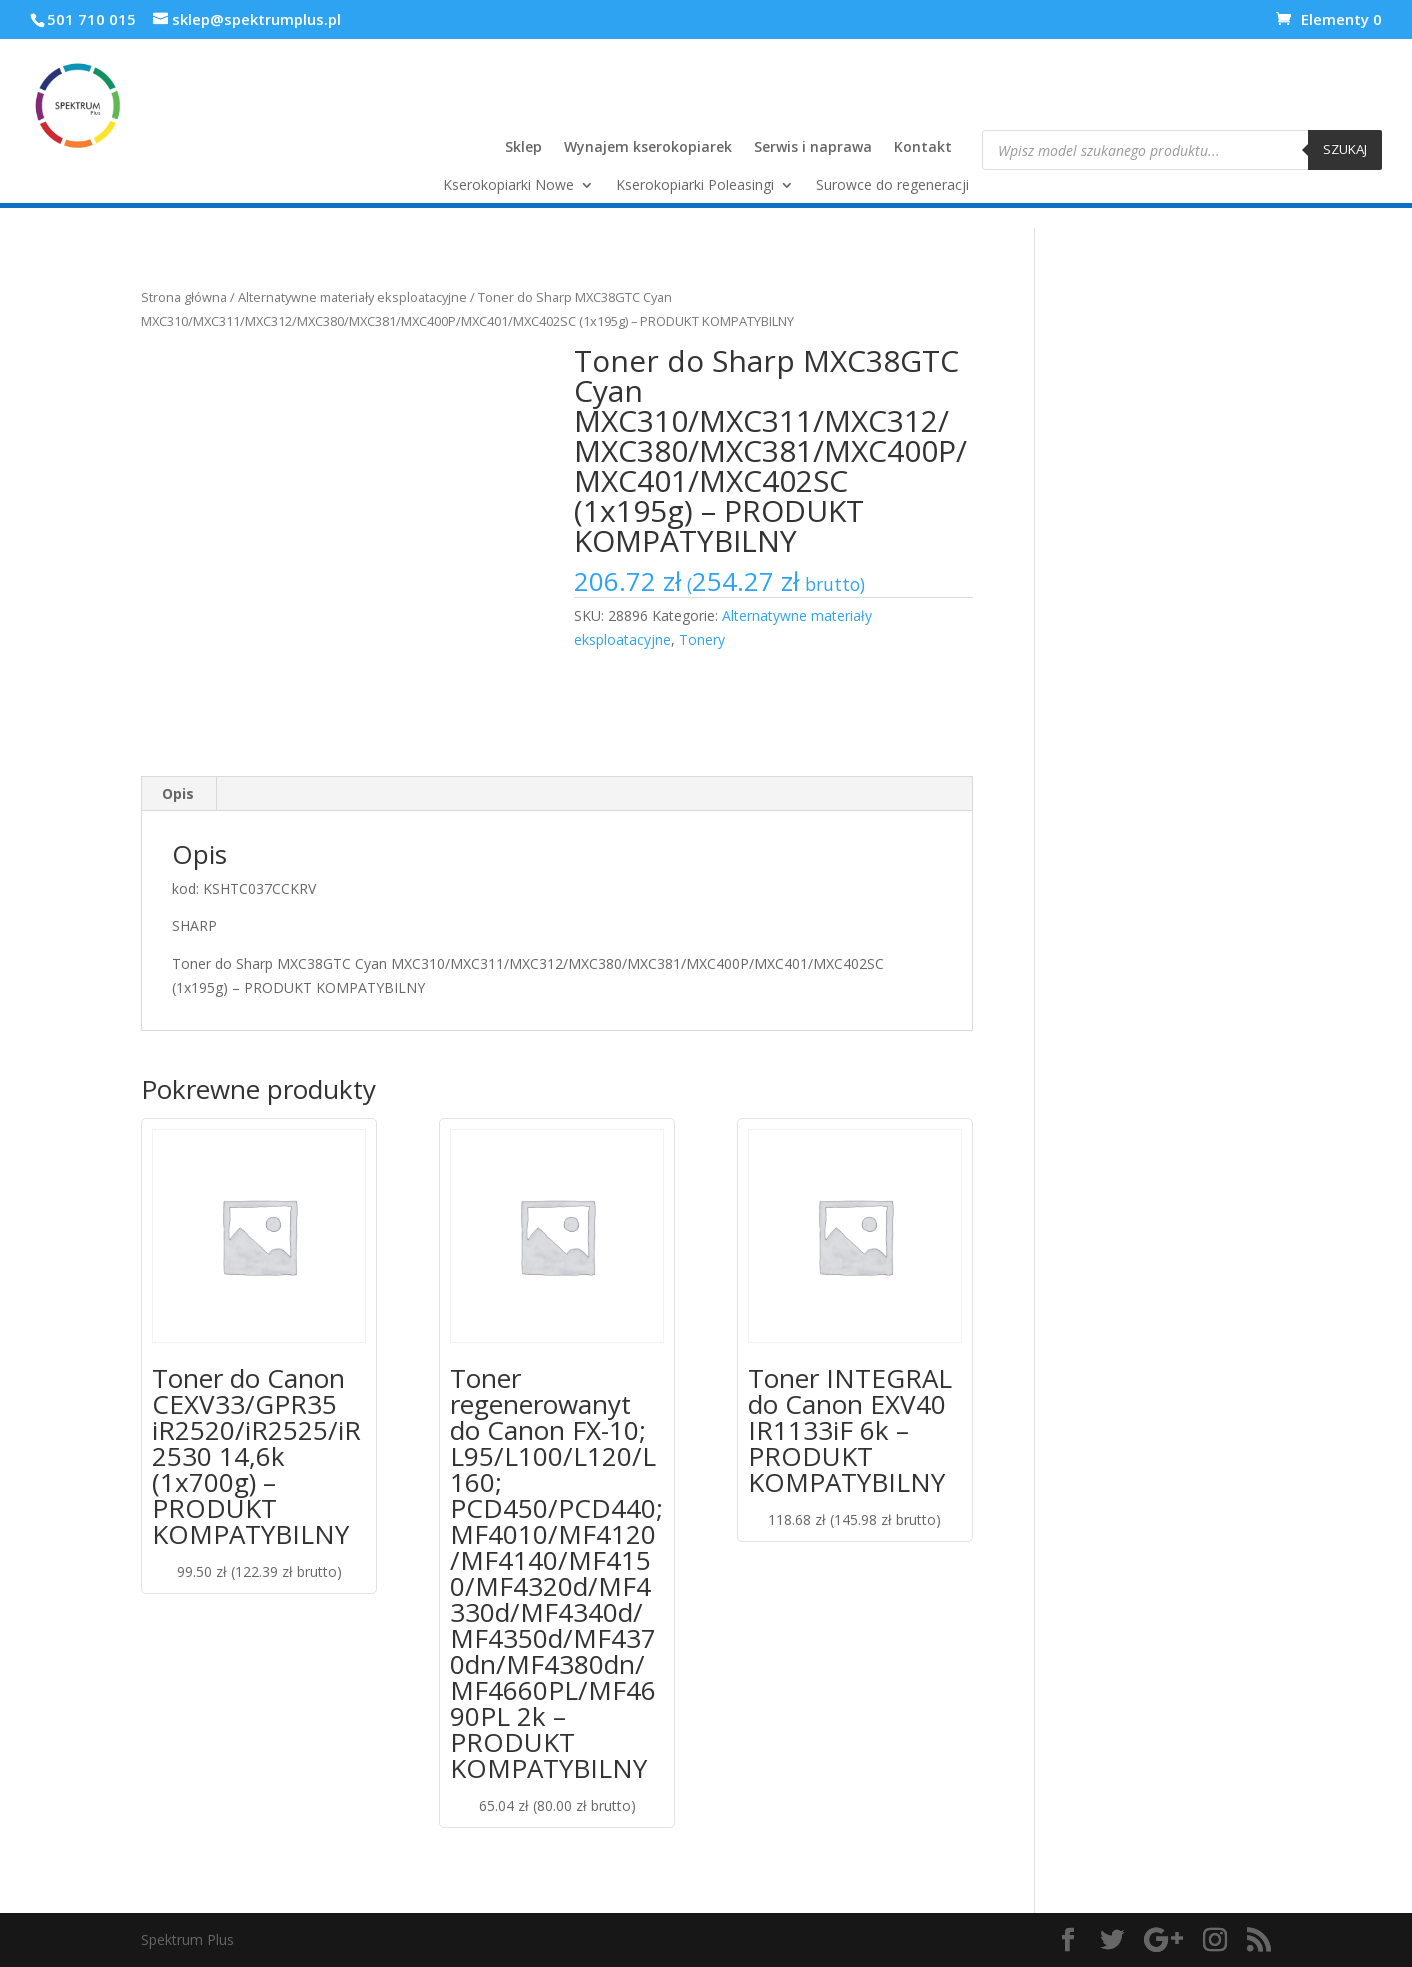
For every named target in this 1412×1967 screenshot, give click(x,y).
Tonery (702, 639)
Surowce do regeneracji (892, 186)
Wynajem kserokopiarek (648, 148)
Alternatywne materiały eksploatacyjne (352, 297)
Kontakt (923, 148)
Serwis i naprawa (813, 148)
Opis (178, 793)
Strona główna (184, 297)
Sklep (523, 148)
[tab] (178, 794)
